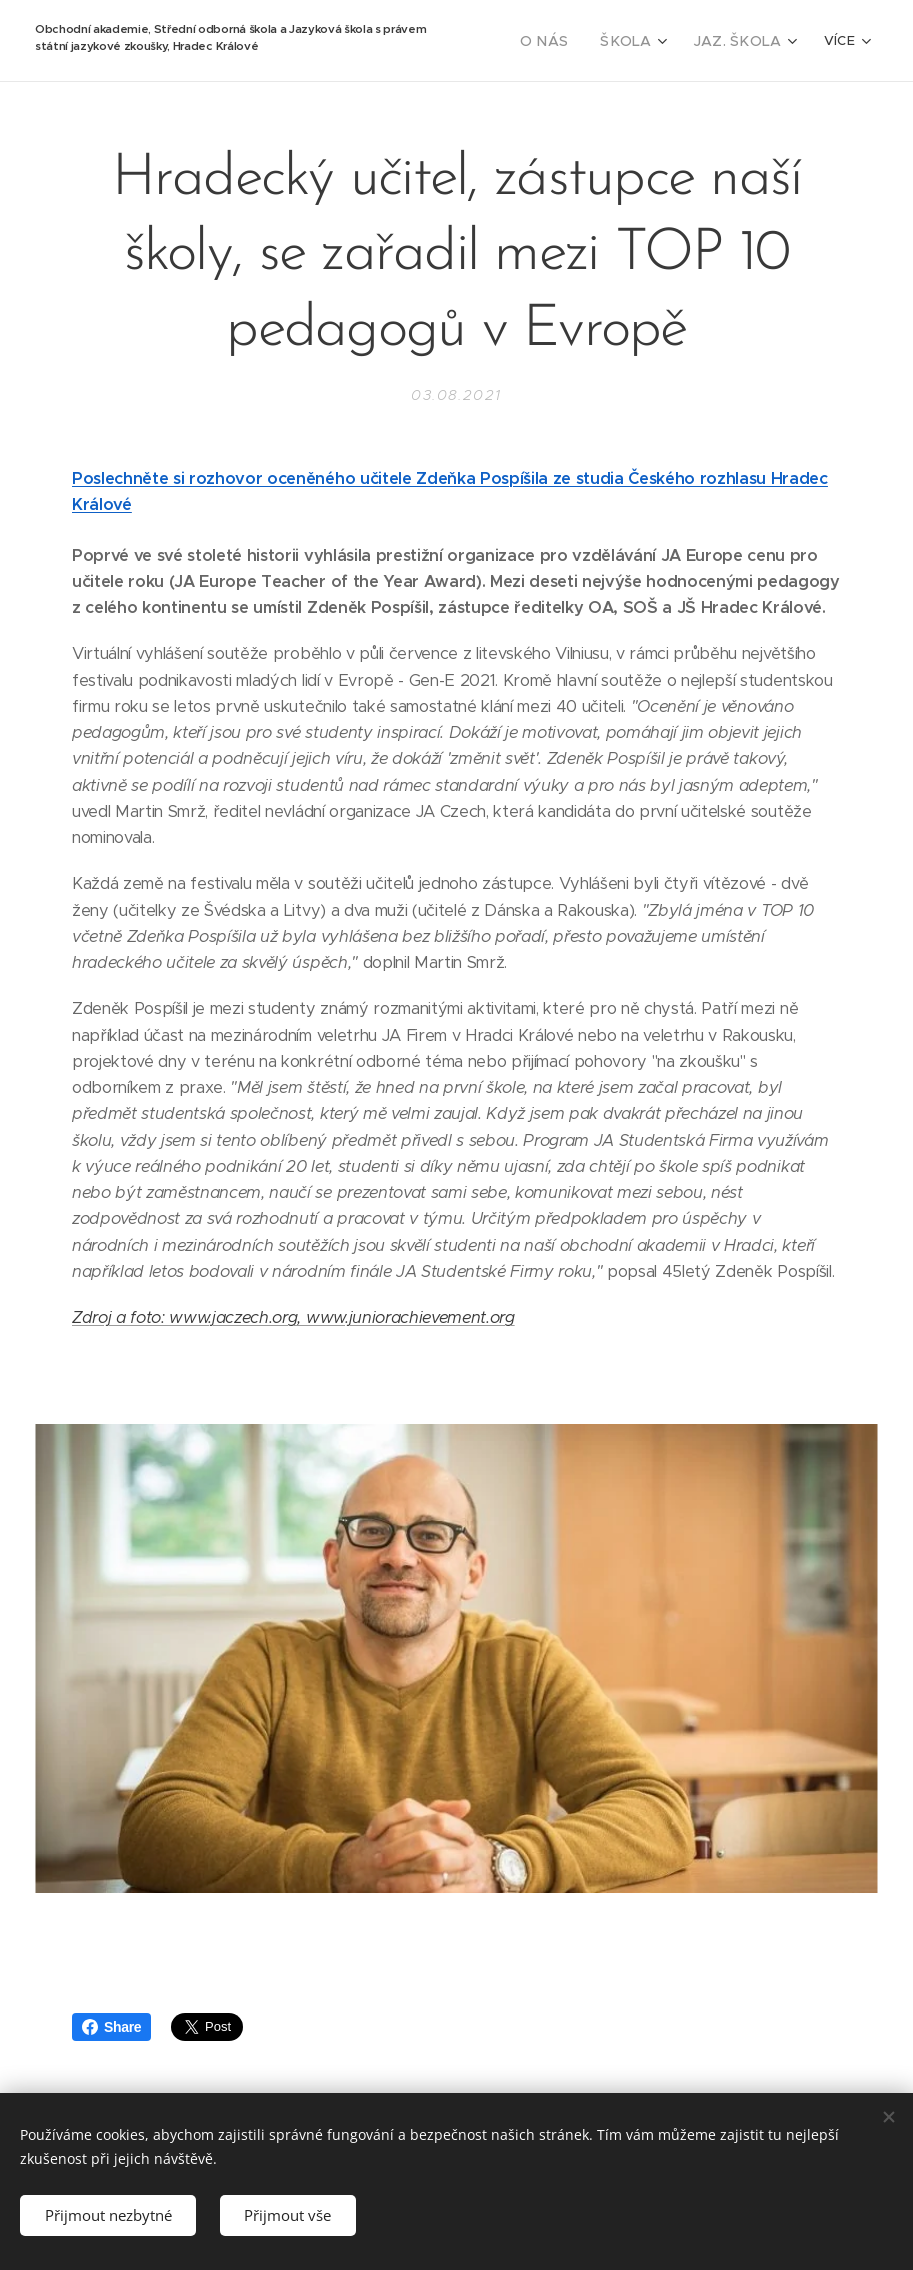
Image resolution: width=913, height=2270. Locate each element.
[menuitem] (565, 41)
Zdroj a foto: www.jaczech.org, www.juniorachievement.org (293, 1317)
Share (111, 2027)
